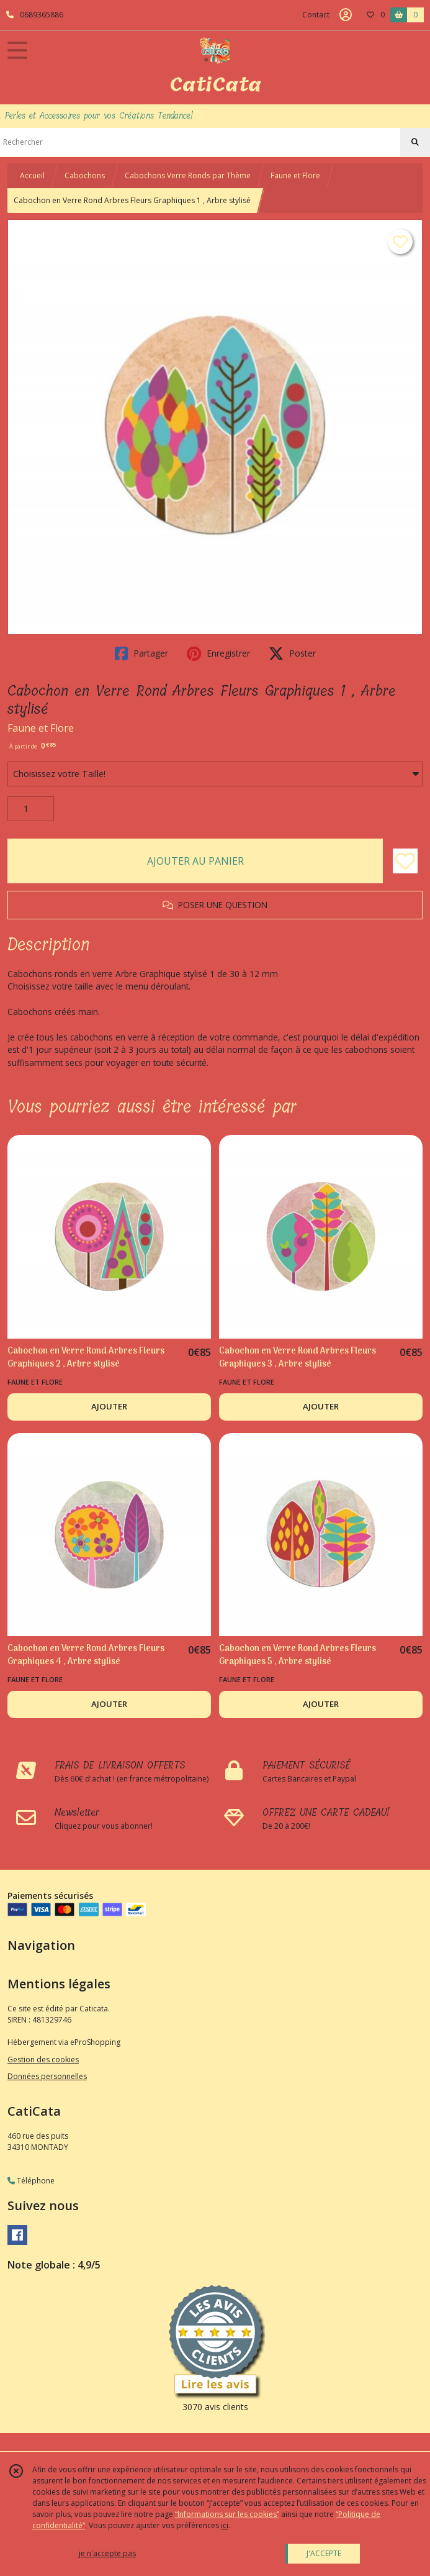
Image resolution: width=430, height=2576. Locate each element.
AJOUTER (109, 1406)
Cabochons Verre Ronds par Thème (188, 175)
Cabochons (85, 175)
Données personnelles (47, 2076)
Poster (292, 653)
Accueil (32, 175)
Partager (141, 653)
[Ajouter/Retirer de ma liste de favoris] (405, 861)
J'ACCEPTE (324, 2553)
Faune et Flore (295, 175)
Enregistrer (218, 653)
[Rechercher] (415, 142)
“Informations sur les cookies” (227, 2514)
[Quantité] (30, 808)
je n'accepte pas (107, 2553)
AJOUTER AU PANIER (195, 861)
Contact (315, 14)
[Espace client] (346, 15)
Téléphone (31, 2180)
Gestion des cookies (43, 2059)
